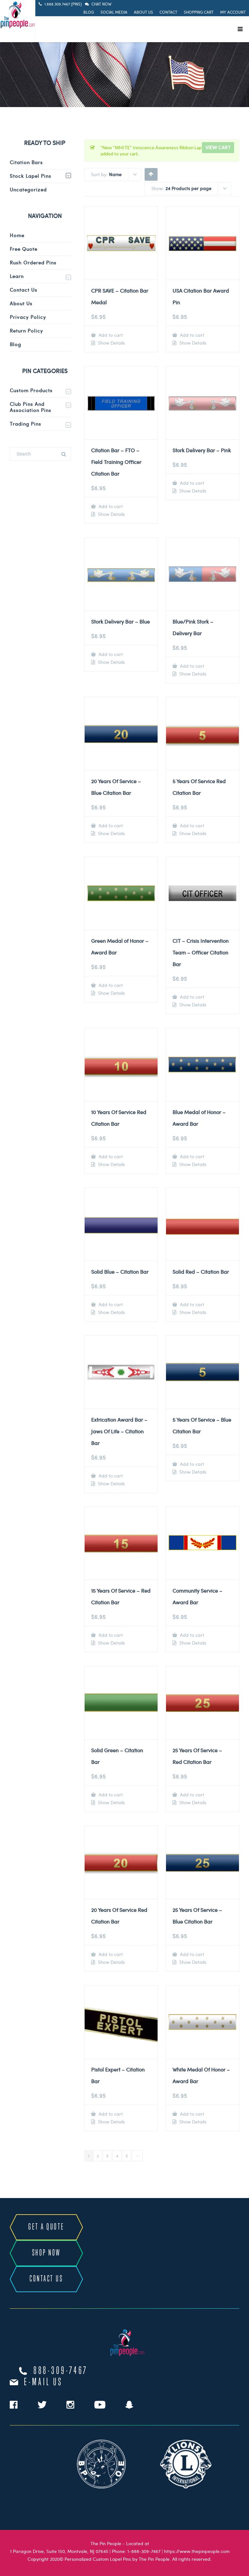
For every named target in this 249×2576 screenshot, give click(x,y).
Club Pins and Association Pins (30, 407)
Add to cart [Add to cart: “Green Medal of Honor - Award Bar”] (110, 985)
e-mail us (43, 2382)
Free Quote (23, 249)
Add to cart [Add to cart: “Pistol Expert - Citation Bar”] (110, 2113)
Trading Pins (25, 423)
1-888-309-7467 (143, 2551)
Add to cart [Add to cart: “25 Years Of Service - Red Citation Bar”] (191, 1794)
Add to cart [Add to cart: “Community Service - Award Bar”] (191, 1635)
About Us (143, 12)
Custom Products (31, 390)
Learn (17, 276)
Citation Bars (26, 162)
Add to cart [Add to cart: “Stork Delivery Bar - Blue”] (110, 654)
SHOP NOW (46, 2253)
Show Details (111, 343)
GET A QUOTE (46, 2227)
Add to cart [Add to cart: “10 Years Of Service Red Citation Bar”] (110, 1156)
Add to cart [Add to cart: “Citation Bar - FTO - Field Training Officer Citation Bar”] (110, 506)
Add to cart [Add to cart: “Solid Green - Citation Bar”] (110, 1794)
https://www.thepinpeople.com (197, 2551)
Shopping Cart (199, 12)
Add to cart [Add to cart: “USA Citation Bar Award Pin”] (191, 335)
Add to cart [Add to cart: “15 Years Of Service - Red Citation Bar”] (110, 1635)
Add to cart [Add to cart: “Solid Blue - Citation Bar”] (110, 1304)
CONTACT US (46, 2279)
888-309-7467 (60, 2371)
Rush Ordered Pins (33, 262)
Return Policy (26, 330)
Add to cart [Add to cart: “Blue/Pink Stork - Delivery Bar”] (191, 665)
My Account (233, 12)
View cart (218, 147)
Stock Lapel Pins (30, 176)
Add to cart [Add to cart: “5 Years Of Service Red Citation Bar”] (191, 825)
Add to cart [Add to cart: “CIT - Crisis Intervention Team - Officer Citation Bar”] (191, 996)
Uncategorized (28, 189)
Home (17, 235)
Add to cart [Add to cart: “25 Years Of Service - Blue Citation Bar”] (191, 1954)
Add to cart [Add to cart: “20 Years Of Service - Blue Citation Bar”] (110, 825)
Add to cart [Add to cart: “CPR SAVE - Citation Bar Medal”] (110, 335)
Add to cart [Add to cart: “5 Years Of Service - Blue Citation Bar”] (191, 1464)
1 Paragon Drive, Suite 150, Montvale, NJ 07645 (59, 2551)
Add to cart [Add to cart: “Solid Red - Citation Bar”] (191, 1304)
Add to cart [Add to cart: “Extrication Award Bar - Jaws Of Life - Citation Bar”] (110, 1475)
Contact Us (23, 289)
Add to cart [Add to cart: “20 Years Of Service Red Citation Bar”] (110, 1954)
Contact (168, 12)
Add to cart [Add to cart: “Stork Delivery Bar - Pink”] (191, 482)
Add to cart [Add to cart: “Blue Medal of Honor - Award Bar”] (191, 1156)
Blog (88, 12)
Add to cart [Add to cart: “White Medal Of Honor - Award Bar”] (191, 2113)
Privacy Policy (28, 317)
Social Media (114, 12)
